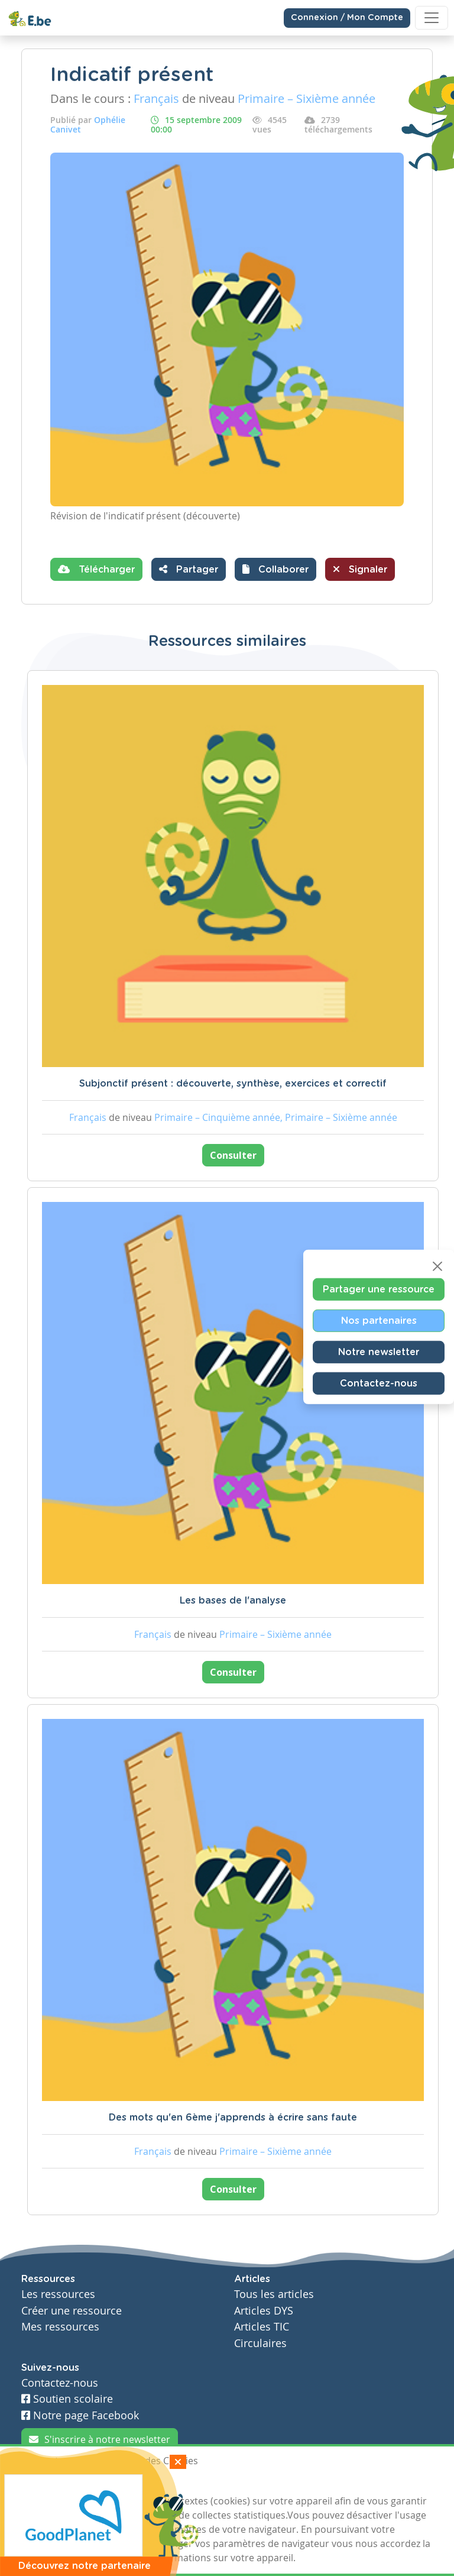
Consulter (233, 1155)
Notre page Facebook (80, 2415)
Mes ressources (60, 2326)
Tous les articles (274, 2294)
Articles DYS (263, 2311)
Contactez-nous (378, 1383)
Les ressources (58, 2294)
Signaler (360, 569)
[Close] (437, 1266)
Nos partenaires (379, 1320)
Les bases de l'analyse (233, 1600)
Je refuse (105, 2482)
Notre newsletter (378, 1351)
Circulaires (260, 2343)
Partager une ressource (378, 1289)
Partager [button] (188, 569)
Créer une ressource (71, 2311)
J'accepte (48, 2482)
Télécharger (96, 569)
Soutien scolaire (67, 2399)
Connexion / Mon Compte (347, 18)
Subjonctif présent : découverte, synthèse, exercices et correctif (233, 1083)
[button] (275, 569)
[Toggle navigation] (431, 18)
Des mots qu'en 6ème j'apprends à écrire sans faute (233, 2117)
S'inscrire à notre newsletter (99, 2439)
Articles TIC (261, 2326)
